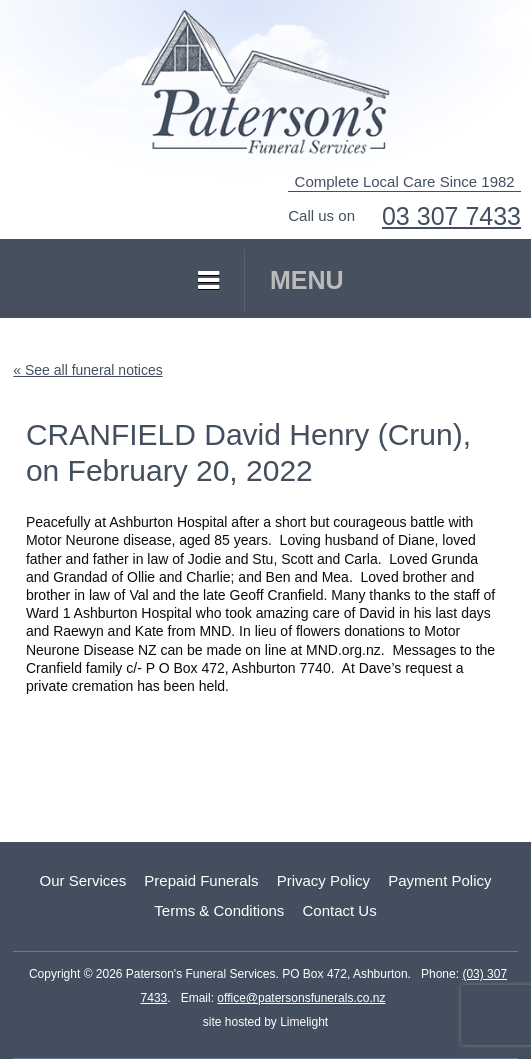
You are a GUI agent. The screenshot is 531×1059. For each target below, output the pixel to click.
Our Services (82, 880)
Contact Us (339, 910)
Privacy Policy (323, 880)
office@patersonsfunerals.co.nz (301, 998)
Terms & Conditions (219, 910)
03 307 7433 (451, 216)
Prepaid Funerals (201, 880)
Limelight (302, 1022)
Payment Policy (439, 880)
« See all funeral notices (87, 370)
